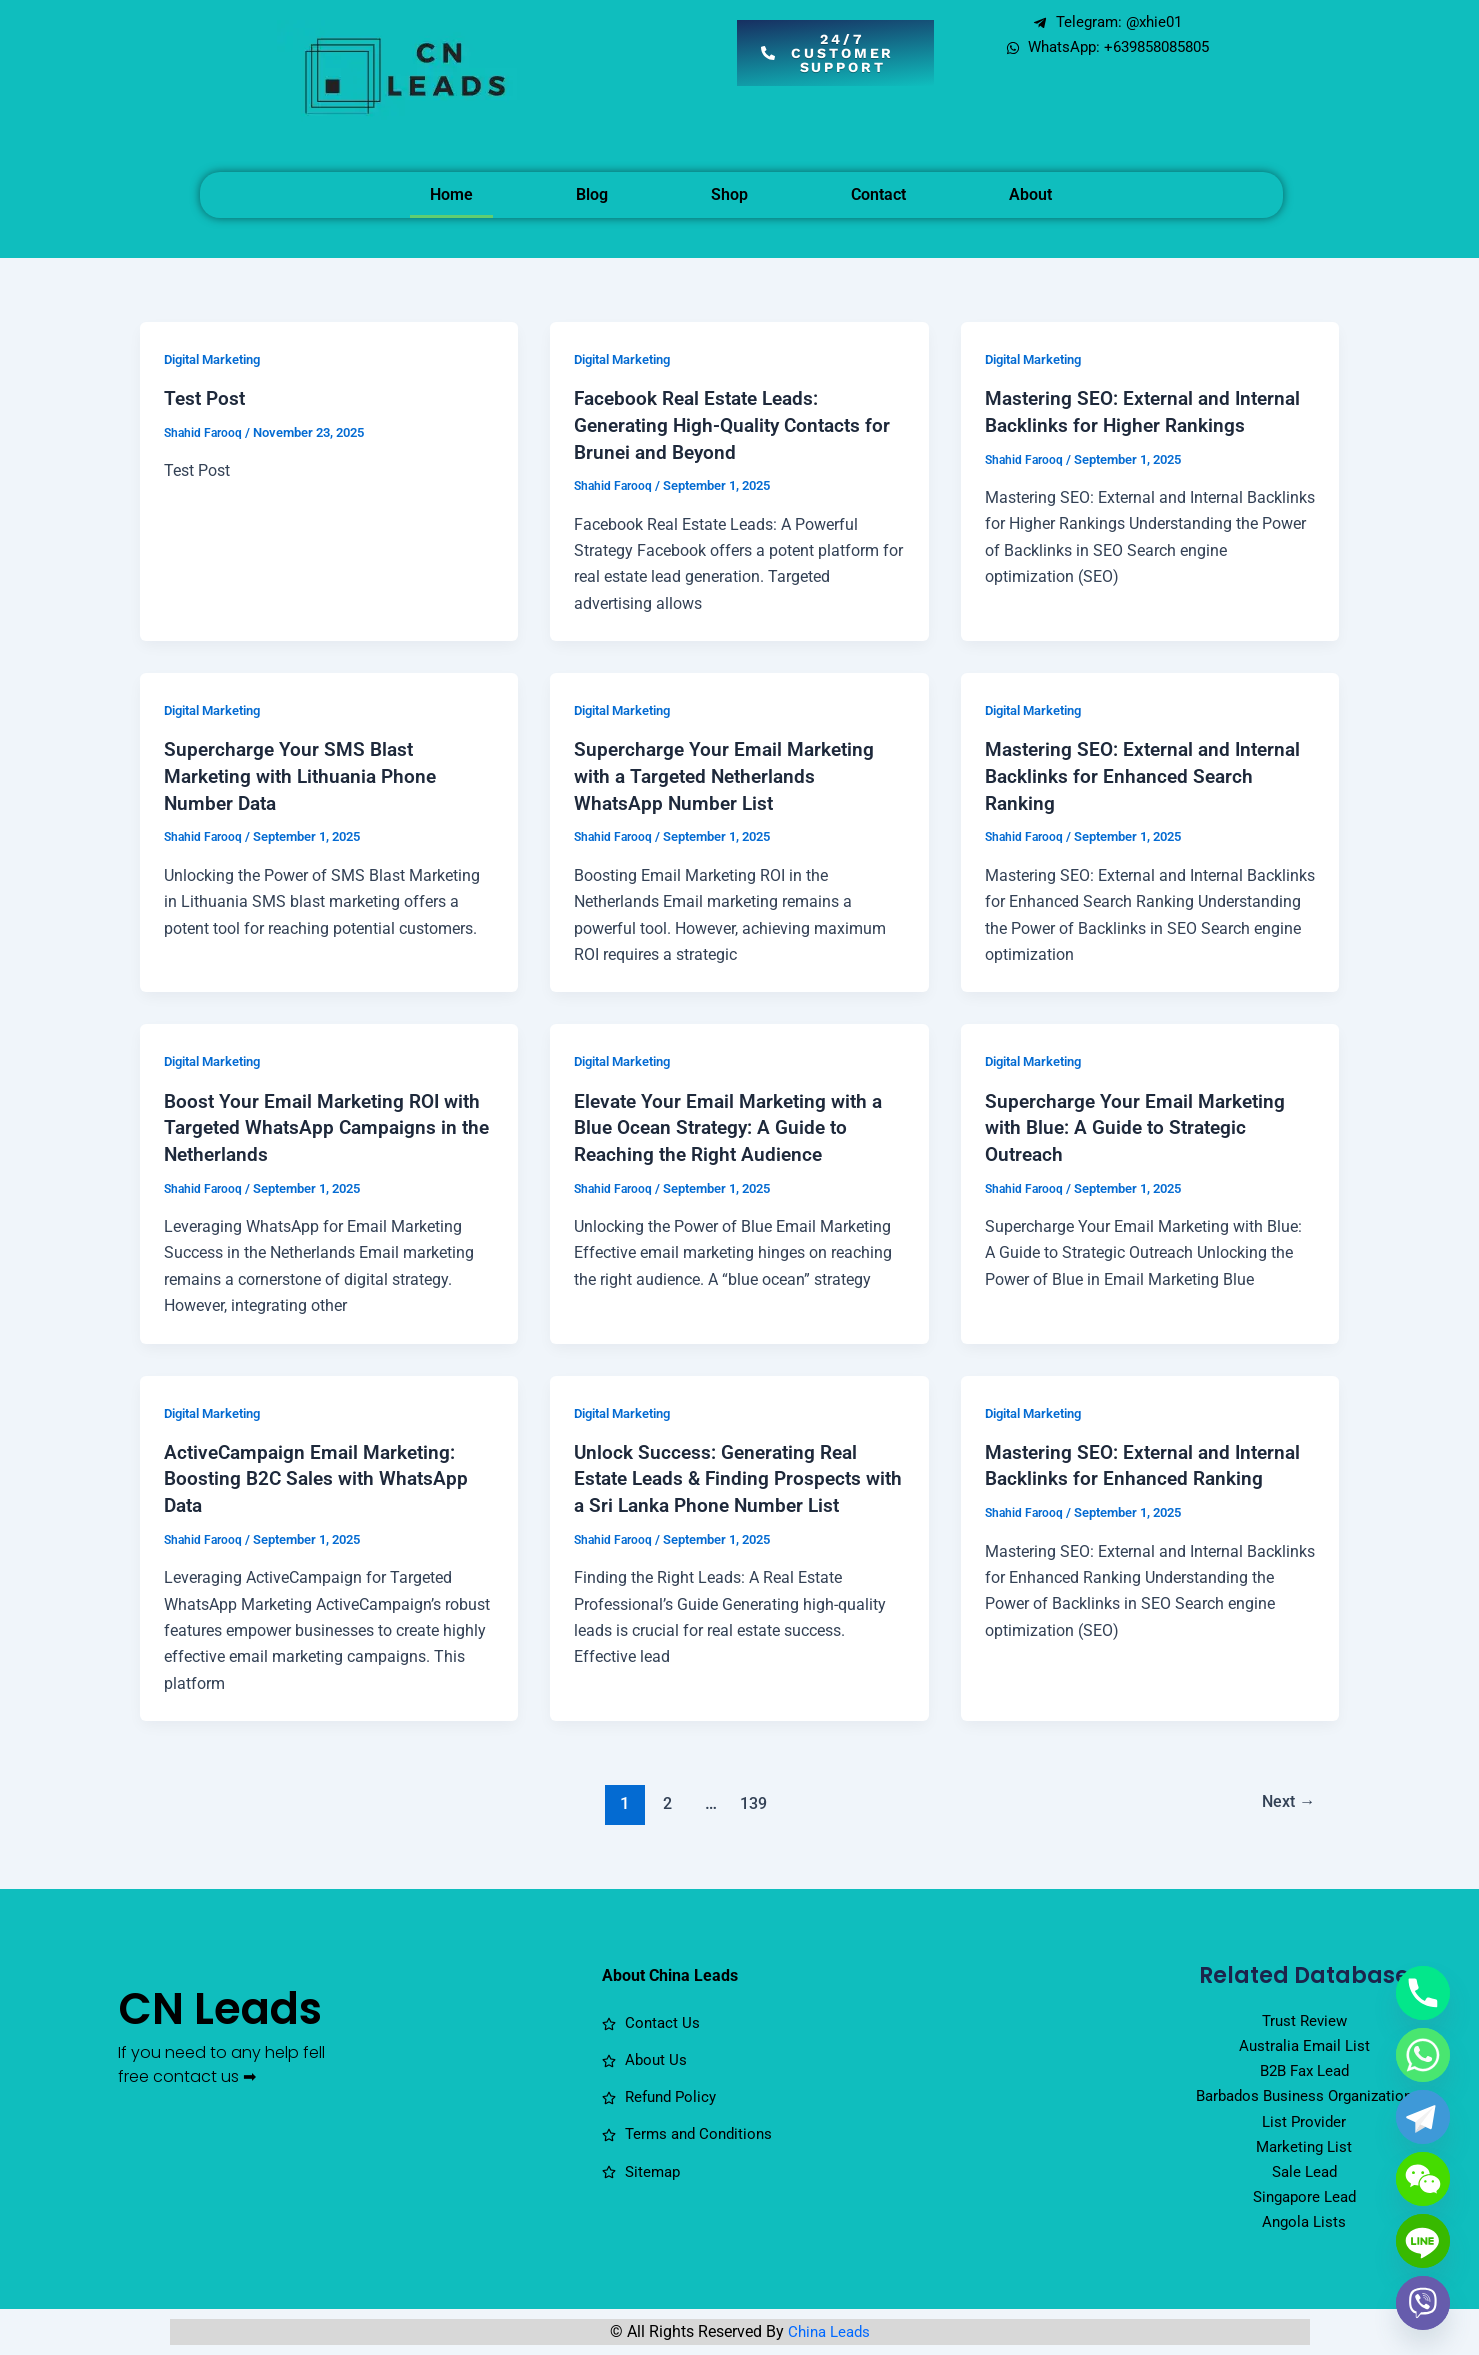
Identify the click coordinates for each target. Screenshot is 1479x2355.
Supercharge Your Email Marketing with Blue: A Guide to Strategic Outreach (1139, 1123)
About (1030, 194)
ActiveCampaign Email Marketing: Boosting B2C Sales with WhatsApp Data (321, 1472)
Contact (878, 194)
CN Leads (214, 2032)
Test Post (206, 398)
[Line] (1423, 2241)
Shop (729, 194)
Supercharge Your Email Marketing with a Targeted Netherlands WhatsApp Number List (728, 773)
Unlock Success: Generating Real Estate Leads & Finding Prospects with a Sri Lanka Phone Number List (733, 1472)
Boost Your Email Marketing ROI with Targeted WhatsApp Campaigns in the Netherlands (328, 1123)
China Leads (829, 2335)
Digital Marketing (219, 359)
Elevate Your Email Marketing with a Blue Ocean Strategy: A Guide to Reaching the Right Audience (734, 1123)
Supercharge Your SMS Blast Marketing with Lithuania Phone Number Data (306, 773)
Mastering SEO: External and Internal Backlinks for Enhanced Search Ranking (1149, 773)
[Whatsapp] (1423, 2055)
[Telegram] (1423, 2117)
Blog (592, 194)
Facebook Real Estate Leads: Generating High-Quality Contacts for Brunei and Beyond (739, 424)
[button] (835, 53)
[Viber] (1423, 2303)
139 (751, 1795)
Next (1285, 1795)
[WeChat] (1423, 2179)
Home (451, 194)
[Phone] (1423, 1993)
